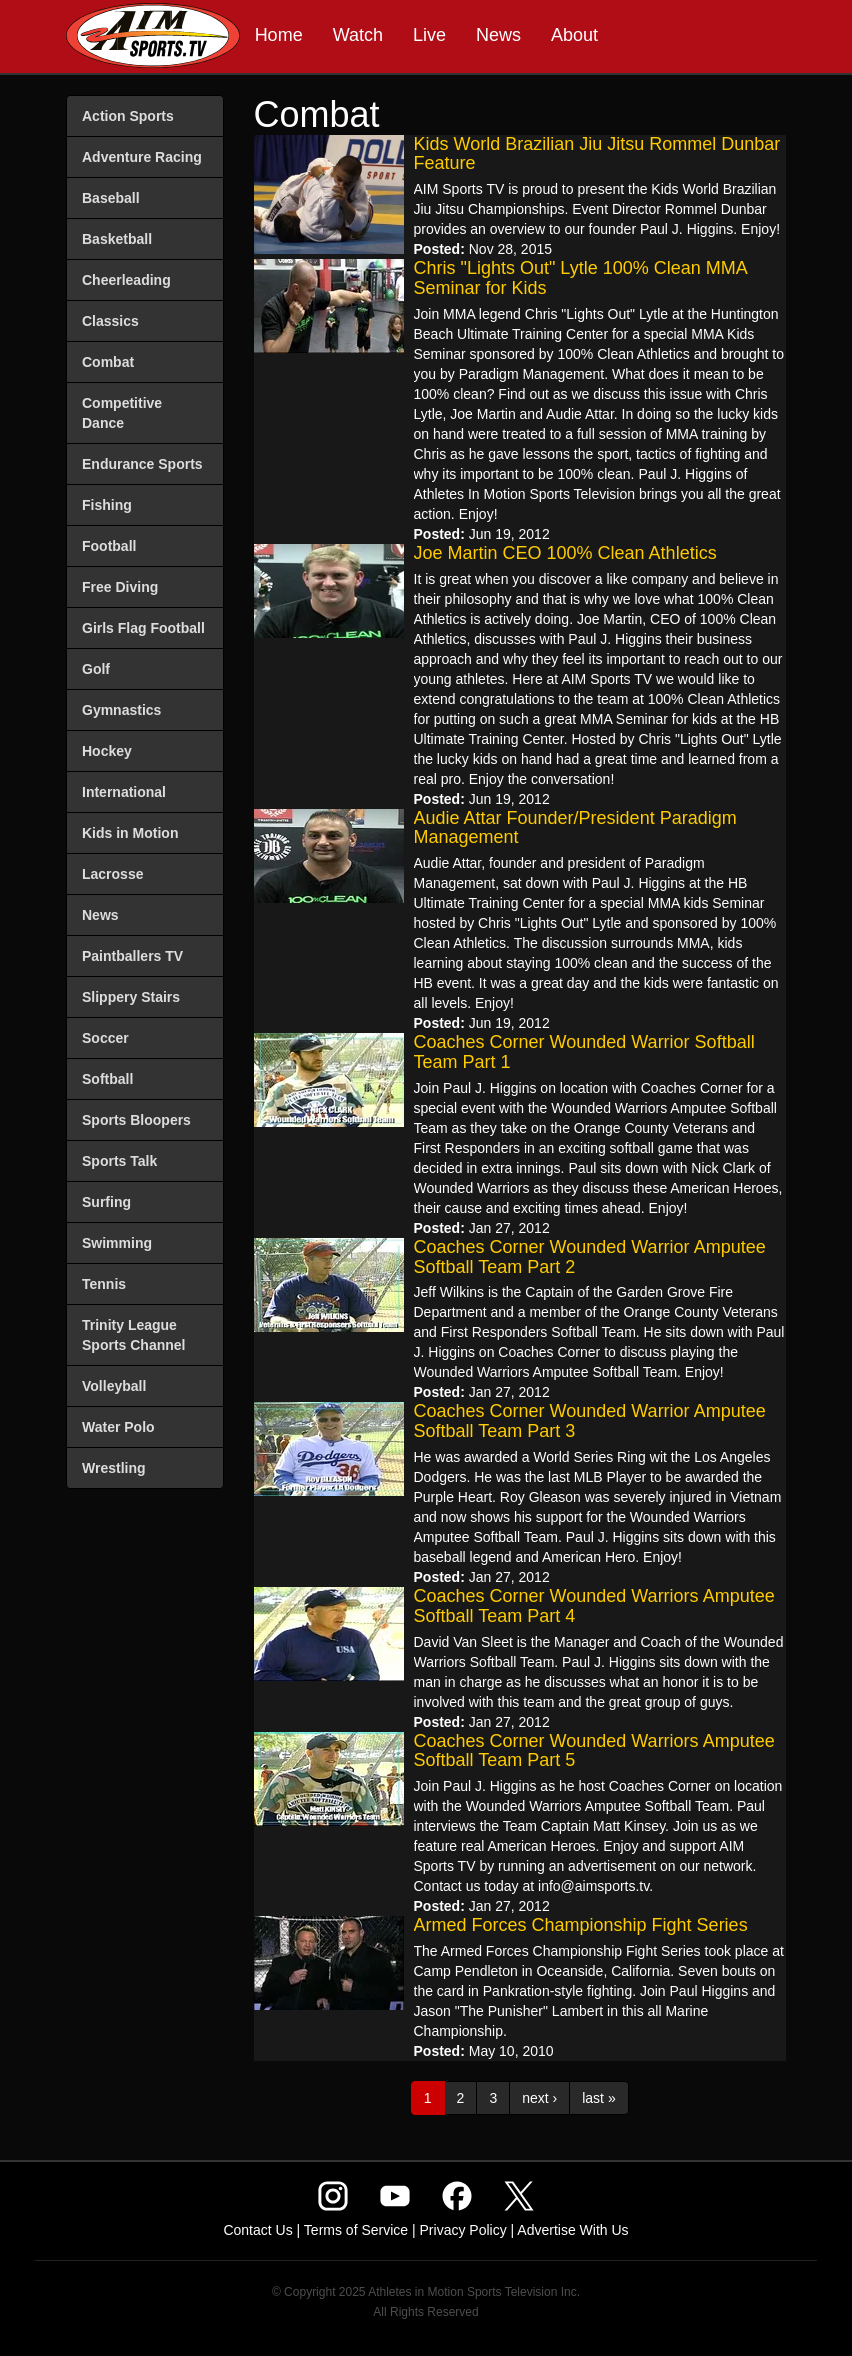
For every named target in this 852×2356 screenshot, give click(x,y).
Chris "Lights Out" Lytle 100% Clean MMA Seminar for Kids (580, 278)
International (124, 792)
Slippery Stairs (131, 997)
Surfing (106, 1202)
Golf (96, 669)
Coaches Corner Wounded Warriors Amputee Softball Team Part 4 (594, 1606)
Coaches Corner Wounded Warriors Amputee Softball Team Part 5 (594, 1751)
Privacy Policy (463, 2230)
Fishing (107, 505)
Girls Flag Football (143, 628)
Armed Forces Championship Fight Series (581, 1925)
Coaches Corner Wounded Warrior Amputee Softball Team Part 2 (590, 1257)
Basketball (117, 239)
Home (279, 35)
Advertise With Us (572, 2230)
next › (539, 2098)
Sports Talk (119, 1161)
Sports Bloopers (136, 1120)
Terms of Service (356, 2230)
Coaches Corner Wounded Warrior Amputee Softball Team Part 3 (590, 1421)
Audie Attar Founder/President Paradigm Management (575, 828)
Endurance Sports (142, 464)
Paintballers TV (132, 956)
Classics (110, 321)
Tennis (104, 1284)
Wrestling (114, 1468)
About (574, 35)
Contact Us (257, 2230)
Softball (107, 1079)
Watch (358, 35)
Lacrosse (112, 874)
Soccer (105, 1038)
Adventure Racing (142, 157)
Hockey (107, 751)
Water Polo (118, 1427)
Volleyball (114, 1386)
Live (429, 35)
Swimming (117, 1243)
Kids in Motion (130, 833)
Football (109, 546)
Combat (108, 362)
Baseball (111, 198)
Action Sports (128, 116)
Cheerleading (126, 280)
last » (598, 2098)
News (498, 35)
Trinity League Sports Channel (133, 1335)
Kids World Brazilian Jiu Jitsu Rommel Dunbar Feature (597, 154)
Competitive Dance (122, 413)
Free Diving (120, 587)
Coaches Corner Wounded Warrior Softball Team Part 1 (584, 1052)
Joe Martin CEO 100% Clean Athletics (565, 553)
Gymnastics (121, 710)
